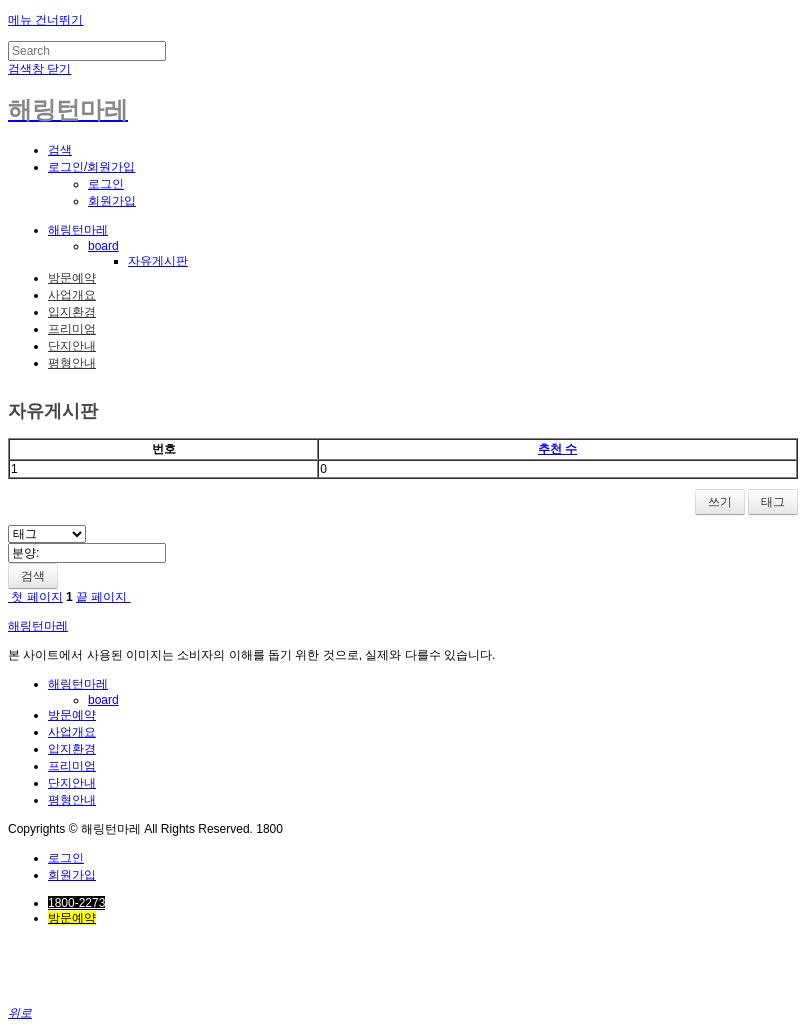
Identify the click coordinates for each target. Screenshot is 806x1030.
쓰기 (720, 502)
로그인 (106, 184)
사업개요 (72, 295)
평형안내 (72, 363)
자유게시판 (158, 261)
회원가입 (112, 201)
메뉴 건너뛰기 (45, 20)
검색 (33, 576)
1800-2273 (76, 903)
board (103, 246)
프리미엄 (72, 329)
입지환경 (72, 312)
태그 (773, 502)
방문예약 (72, 278)
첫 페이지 (35, 597)
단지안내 (72, 346)
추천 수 (557, 449)
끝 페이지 (103, 597)
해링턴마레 (78, 230)
